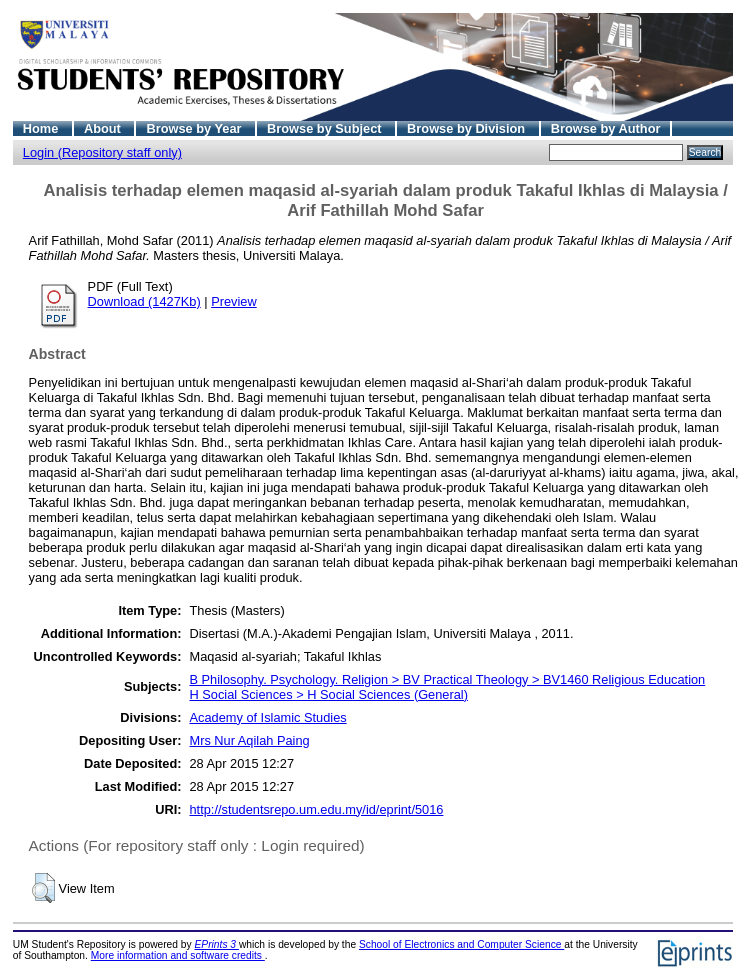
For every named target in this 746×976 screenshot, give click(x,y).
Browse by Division (468, 128)
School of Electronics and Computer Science (461, 944)
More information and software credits (178, 955)
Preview (234, 301)
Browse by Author (606, 128)
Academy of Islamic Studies (267, 717)
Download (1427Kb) (144, 301)
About (104, 128)
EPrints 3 (217, 944)
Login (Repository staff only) (102, 152)
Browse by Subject (326, 128)
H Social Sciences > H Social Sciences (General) (328, 694)
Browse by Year (195, 128)
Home (42, 128)
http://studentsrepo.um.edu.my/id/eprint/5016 (316, 809)
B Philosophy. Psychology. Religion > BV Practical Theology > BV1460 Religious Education (447, 679)
